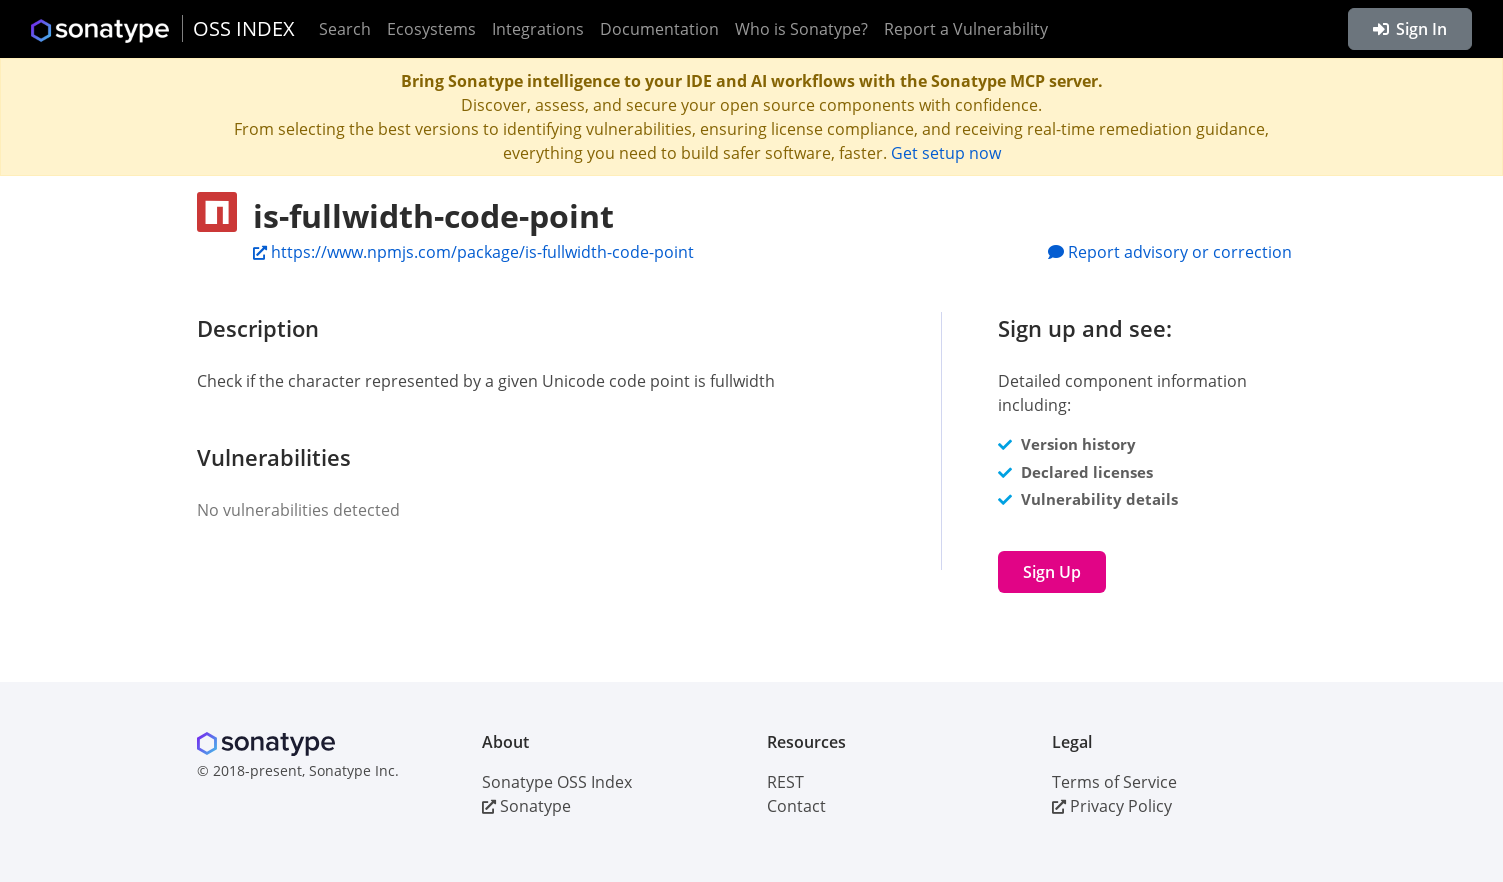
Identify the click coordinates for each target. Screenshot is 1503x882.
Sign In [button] (1410, 29)
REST (785, 782)
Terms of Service (1114, 782)
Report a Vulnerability (966, 29)
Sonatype (526, 806)
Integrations (538, 29)
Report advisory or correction (1170, 252)
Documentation (659, 29)
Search (345, 29)
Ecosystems (431, 29)
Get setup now (946, 153)
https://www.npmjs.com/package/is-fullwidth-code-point (473, 252)
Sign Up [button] (1052, 572)
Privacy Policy (1112, 806)
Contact (796, 806)
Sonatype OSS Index (557, 782)
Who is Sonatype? (801, 29)
